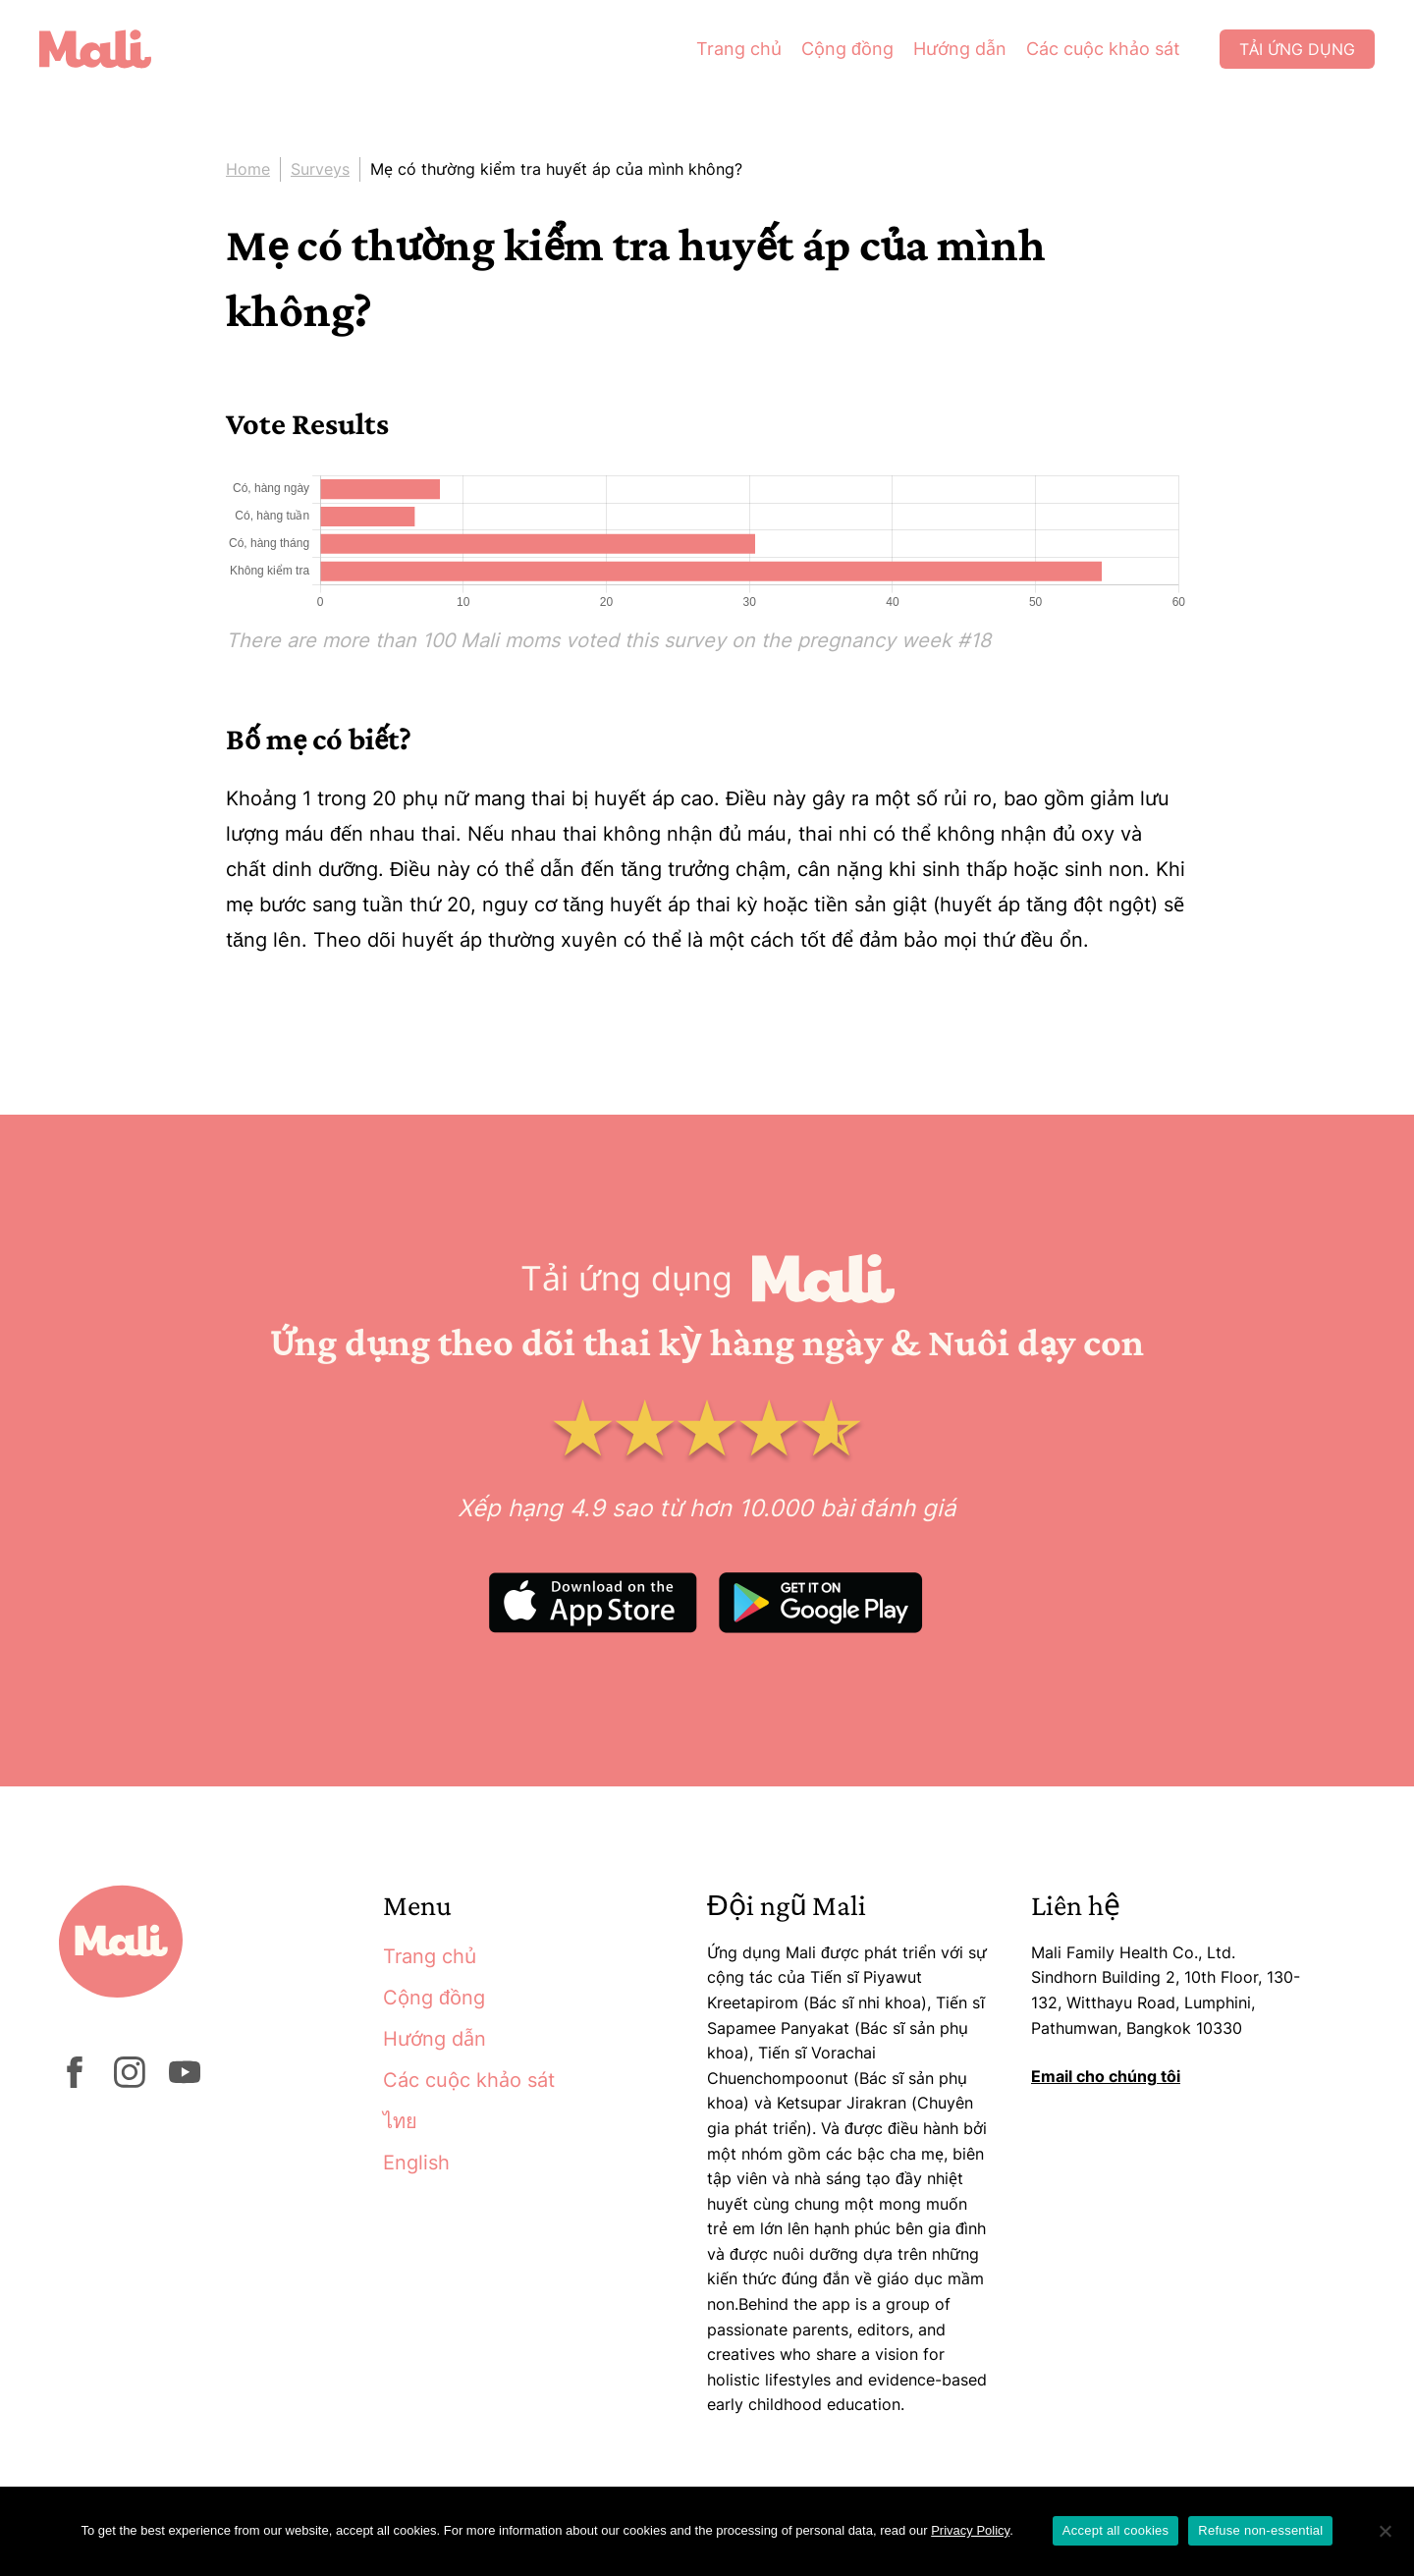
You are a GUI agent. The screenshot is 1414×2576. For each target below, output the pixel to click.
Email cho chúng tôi (1105, 2076)
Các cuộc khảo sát (1103, 48)
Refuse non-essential (1260, 2530)
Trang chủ (739, 48)
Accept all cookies (1115, 2530)
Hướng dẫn (959, 48)
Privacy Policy (970, 2530)
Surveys (320, 169)
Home (248, 169)
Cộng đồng (847, 48)
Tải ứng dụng (1297, 49)
